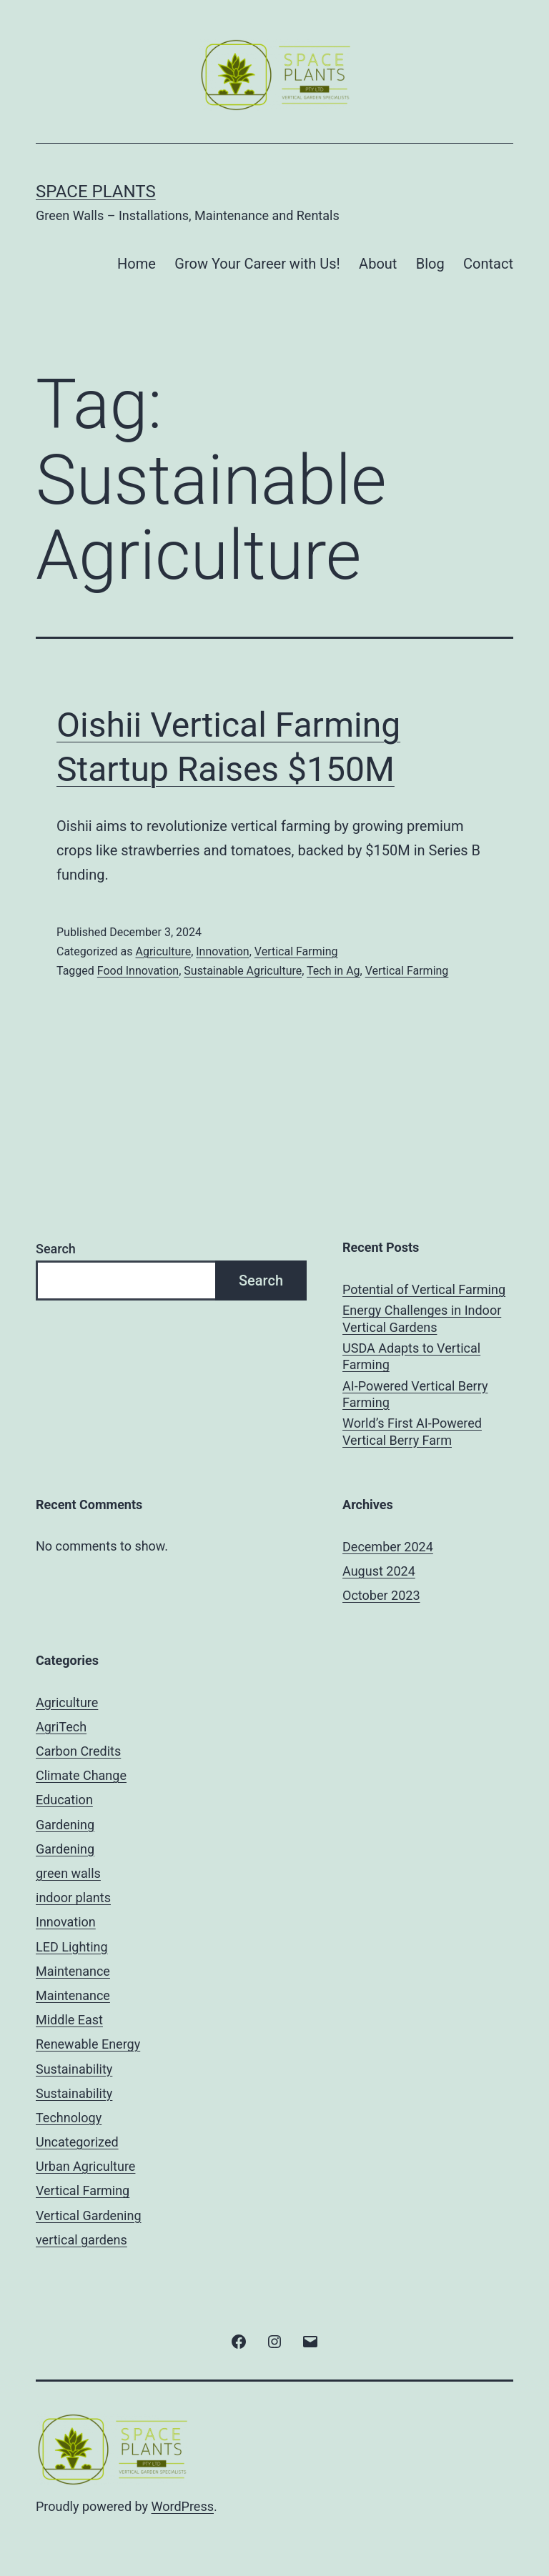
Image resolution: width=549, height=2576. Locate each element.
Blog (430, 263)
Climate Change (81, 1775)
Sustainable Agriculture (243, 971)
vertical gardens (81, 2239)
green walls (68, 1873)
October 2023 (381, 1595)
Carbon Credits (78, 1751)
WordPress (183, 2506)
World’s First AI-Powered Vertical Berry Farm (412, 1431)
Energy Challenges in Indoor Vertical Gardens (421, 1318)
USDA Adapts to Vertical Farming (411, 1356)
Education (64, 1799)
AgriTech (61, 1726)
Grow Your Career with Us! (257, 263)
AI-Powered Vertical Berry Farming (415, 1394)
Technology (69, 2117)
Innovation (222, 951)
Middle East (69, 2019)
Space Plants (96, 191)
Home (136, 263)
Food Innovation (138, 971)
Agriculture (163, 951)
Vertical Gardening (89, 2215)
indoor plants (73, 1897)
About (378, 263)
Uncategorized (77, 2141)
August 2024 (378, 1570)
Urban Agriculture (85, 2166)
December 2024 (387, 1546)
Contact (488, 263)
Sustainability (74, 2069)
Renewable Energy (88, 2044)
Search (56, 1248)
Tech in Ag (333, 971)
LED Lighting (72, 1946)
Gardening (65, 1824)
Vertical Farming (296, 951)
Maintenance (73, 1971)
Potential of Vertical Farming (423, 1289)
